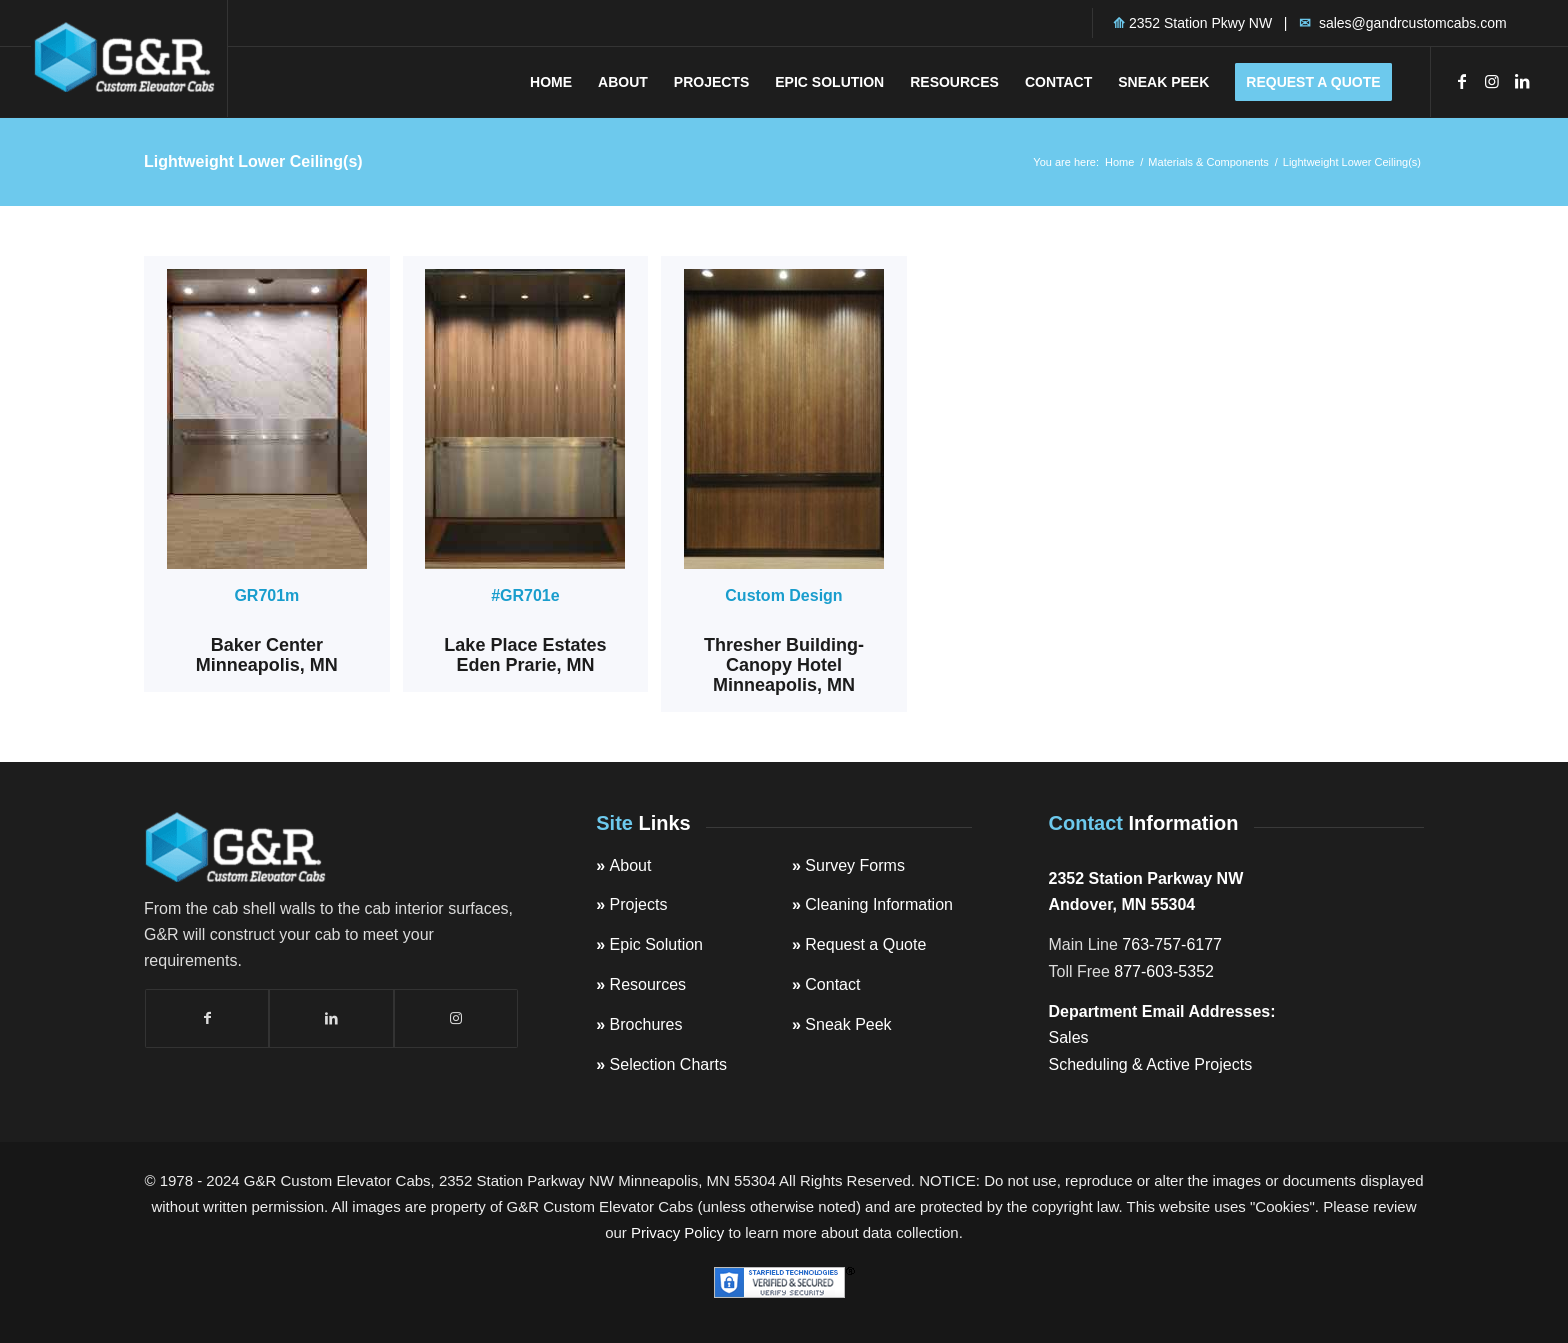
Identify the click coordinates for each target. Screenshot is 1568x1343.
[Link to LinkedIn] (1522, 81)
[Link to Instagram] (1492, 81)
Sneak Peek (848, 1024)
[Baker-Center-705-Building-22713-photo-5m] (267, 419)
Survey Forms (855, 865)
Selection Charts (668, 1064)
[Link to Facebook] (1462, 81)
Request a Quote (865, 944)
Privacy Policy (677, 1232)
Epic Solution (656, 944)
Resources (648, 984)
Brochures (646, 1024)
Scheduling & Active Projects (1151, 1064)
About (631, 865)
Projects (639, 904)
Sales (1069, 1037)
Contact (832, 984)
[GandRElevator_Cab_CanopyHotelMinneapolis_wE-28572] (784, 419)
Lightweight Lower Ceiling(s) (253, 161)
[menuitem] (551, 82)
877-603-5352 (1164, 971)
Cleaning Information (879, 904)
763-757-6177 (1172, 944)
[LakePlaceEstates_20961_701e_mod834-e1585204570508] (525, 419)
